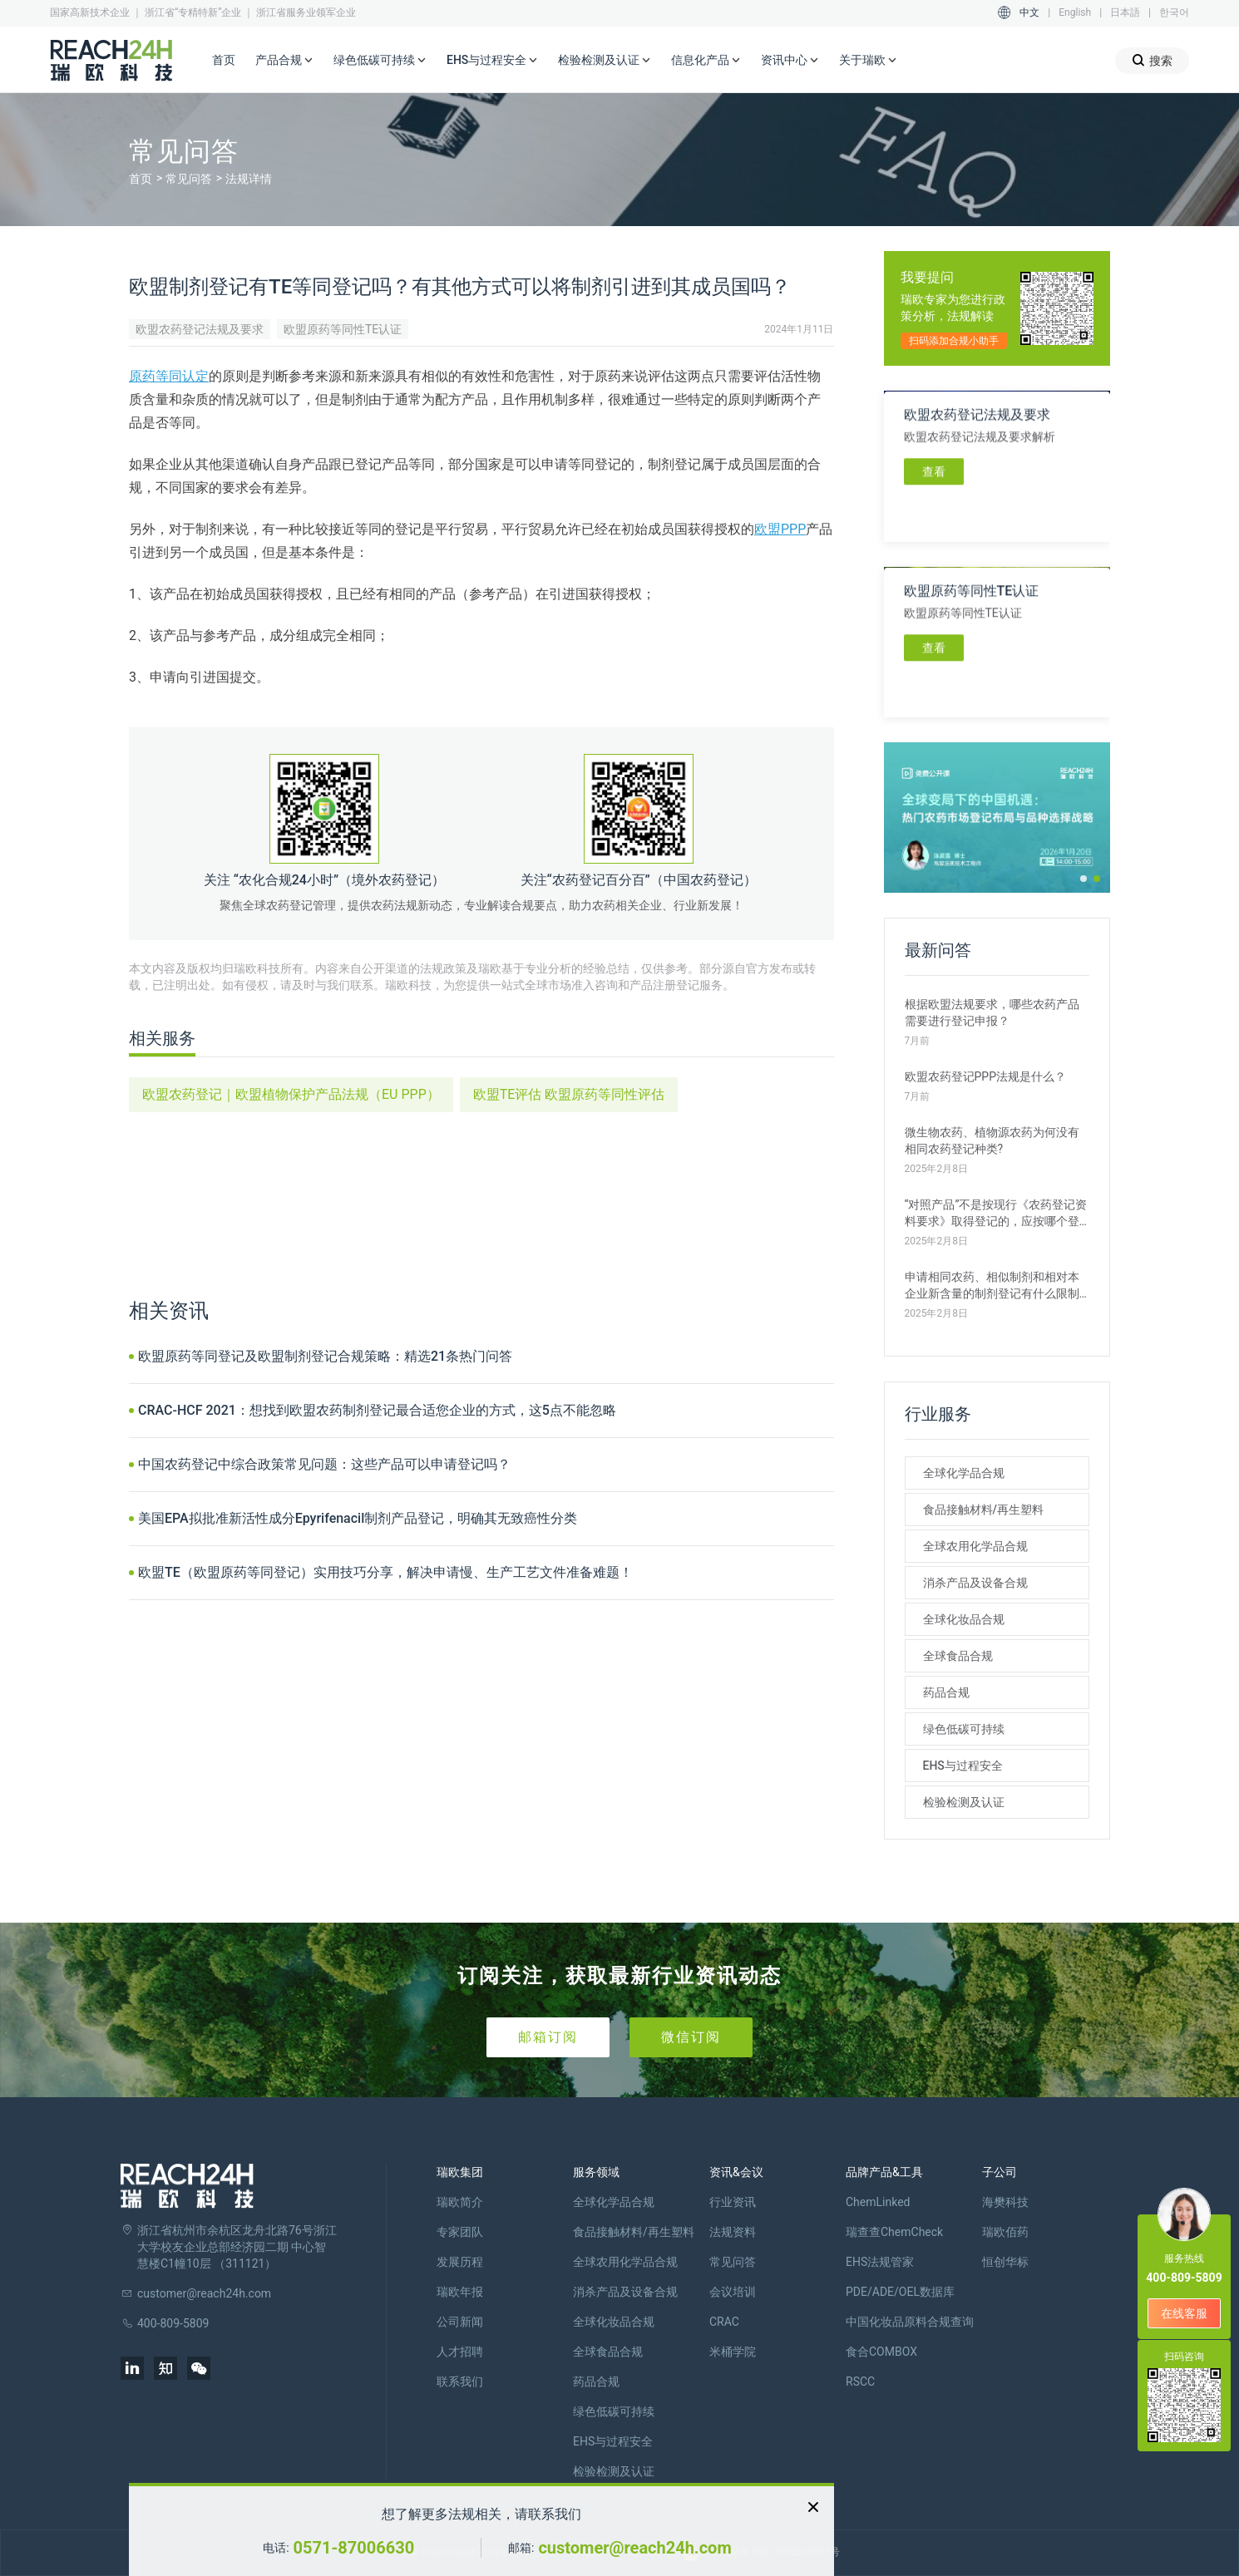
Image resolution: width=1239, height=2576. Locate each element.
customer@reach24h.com (634, 2548)
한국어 (1174, 12)
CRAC (724, 2321)
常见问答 (188, 178)
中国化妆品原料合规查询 (910, 2321)
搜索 (1152, 60)
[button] (1083, 878)
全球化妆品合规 (964, 1619)
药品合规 (946, 1692)
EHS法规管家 (880, 2261)
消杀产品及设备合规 (975, 1582)
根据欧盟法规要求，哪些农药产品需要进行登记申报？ (992, 1012)
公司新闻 (460, 2321)
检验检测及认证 (604, 60)
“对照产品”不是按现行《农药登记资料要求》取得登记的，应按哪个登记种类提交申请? (996, 1213)
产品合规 (284, 60)
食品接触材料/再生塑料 (983, 1509)
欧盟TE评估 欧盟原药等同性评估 (569, 1094)
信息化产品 (706, 60)
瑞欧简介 (460, 2202)
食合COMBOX (881, 2351)
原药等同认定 (169, 376)
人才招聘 (460, 2351)
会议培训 (732, 2291)
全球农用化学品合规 (975, 1546)
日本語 (1125, 12)
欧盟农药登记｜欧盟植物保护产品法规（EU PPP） (291, 1094)
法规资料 (732, 2232)
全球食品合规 (958, 1655)
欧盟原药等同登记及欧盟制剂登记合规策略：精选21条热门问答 (325, 1356)
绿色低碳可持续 (380, 60)
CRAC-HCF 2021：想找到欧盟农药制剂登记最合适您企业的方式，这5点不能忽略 (377, 1410)
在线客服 (1184, 2313)
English (1075, 12)
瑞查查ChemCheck (894, 2232)
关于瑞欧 (868, 60)
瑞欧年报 (460, 2291)
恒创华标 (1005, 2261)
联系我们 (460, 2381)
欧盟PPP (780, 529)
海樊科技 (1005, 2202)
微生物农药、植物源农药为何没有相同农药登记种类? (992, 1140)
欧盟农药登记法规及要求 (200, 329)
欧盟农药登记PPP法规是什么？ (986, 1076)
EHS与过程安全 (492, 60)
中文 (1029, 12)
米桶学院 (732, 2351)
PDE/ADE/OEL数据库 (900, 2291)
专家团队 (460, 2232)
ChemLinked (878, 2202)
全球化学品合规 (964, 1473)
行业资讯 (732, 2202)
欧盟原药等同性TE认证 (343, 329)
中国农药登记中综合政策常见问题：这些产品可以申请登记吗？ (324, 1464)
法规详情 (248, 178)
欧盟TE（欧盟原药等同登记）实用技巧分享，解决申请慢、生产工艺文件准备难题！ (385, 1572)
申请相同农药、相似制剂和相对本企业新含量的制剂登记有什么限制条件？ (992, 1286)
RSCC (860, 2381)
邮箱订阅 (548, 2037)
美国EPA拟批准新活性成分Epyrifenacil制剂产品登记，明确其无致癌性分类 (357, 1518)
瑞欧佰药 (1005, 2232)
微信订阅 (691, 2037)
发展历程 (460, 2261)
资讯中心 (790, 60)
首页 (223, 59)
